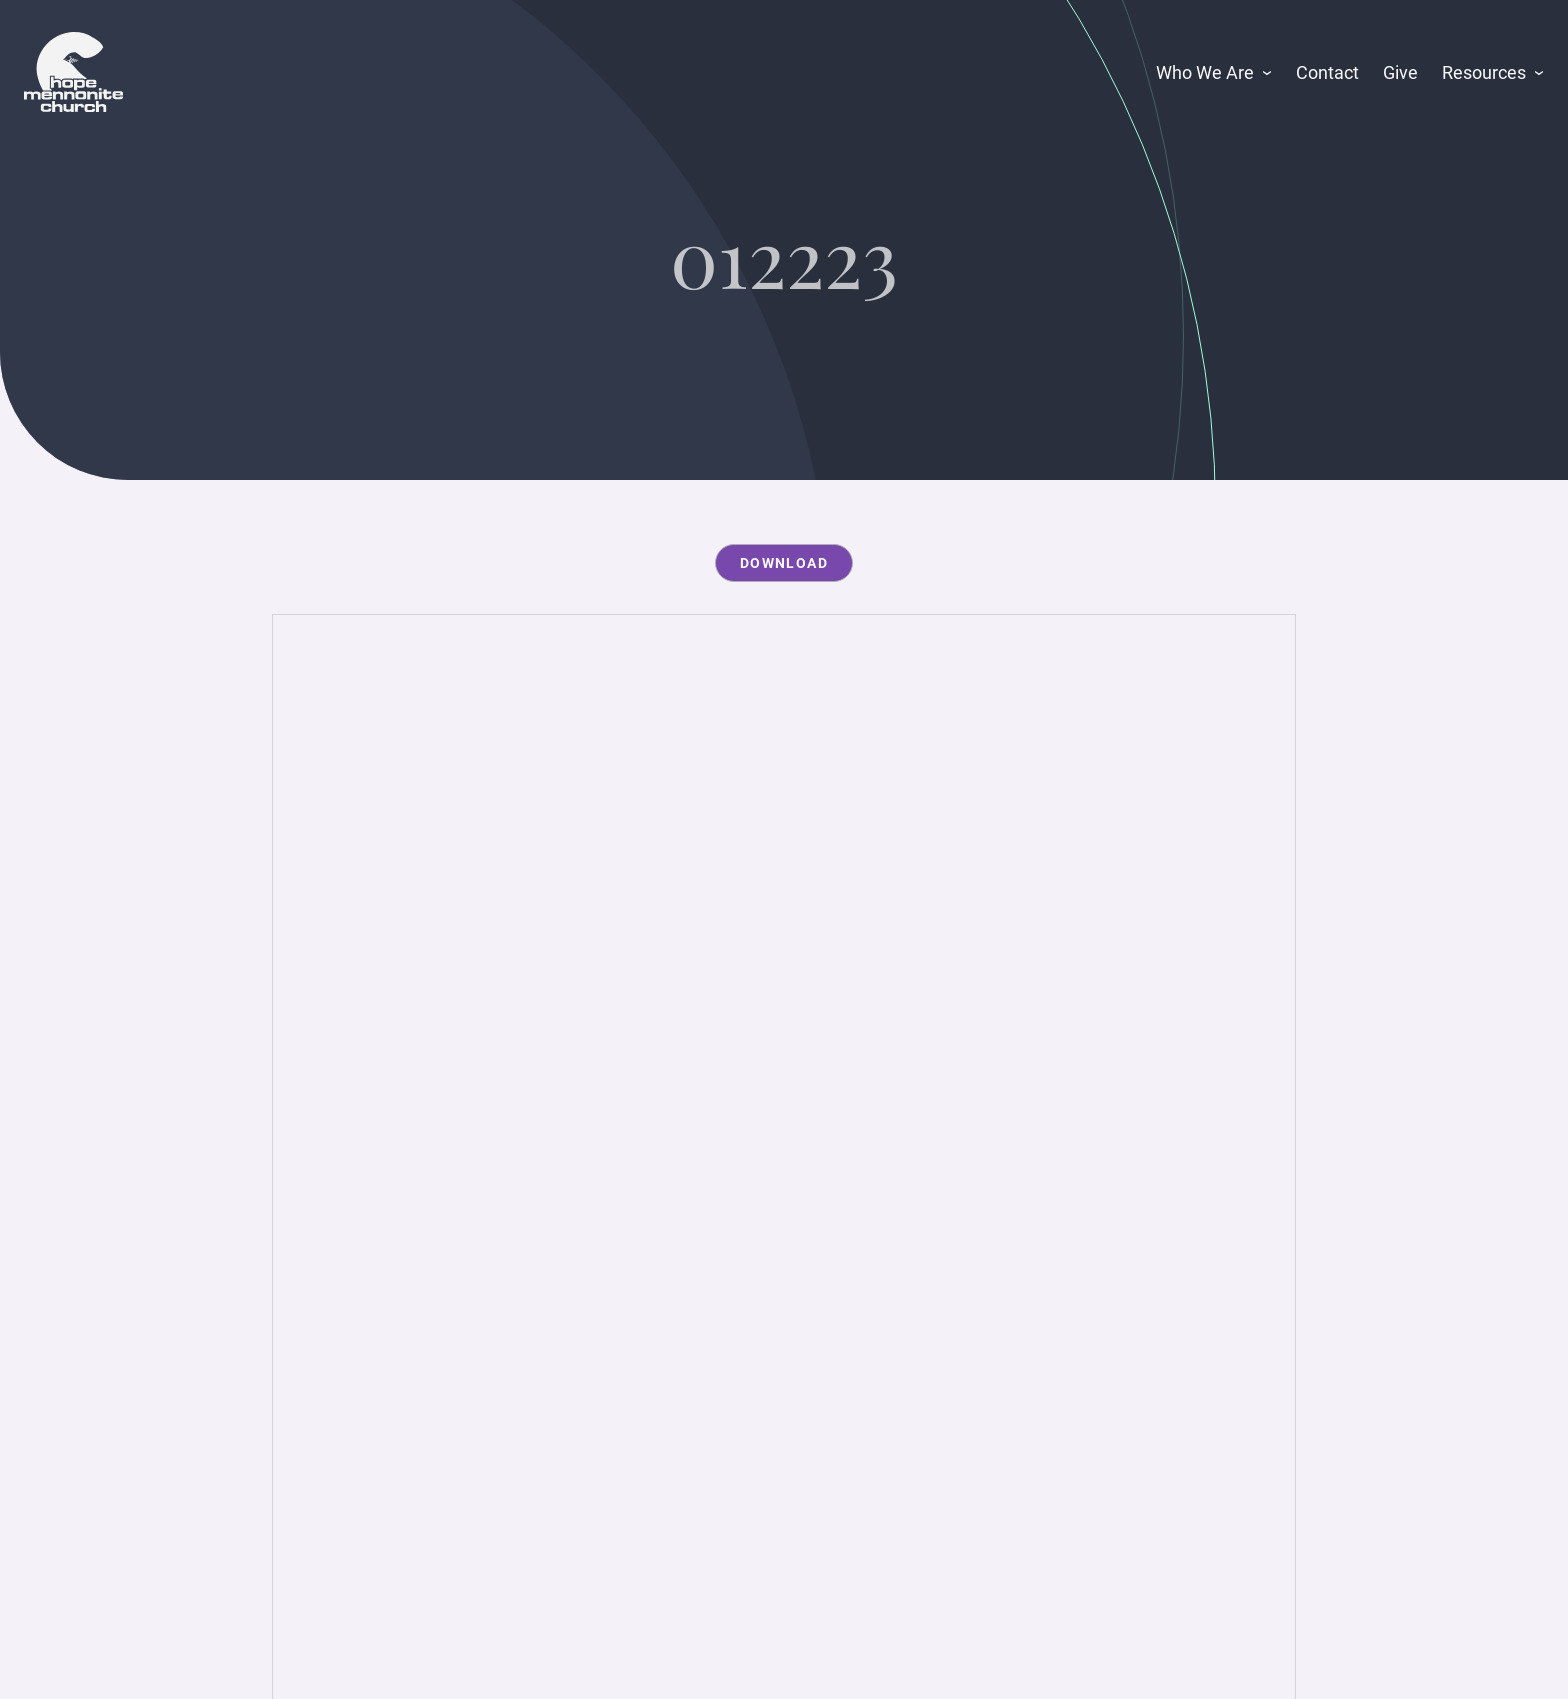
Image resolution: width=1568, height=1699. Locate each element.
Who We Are (1205, 72)
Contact (1327, 72)
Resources (1484, 72)
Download (784, 563)
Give (1400, 72)
